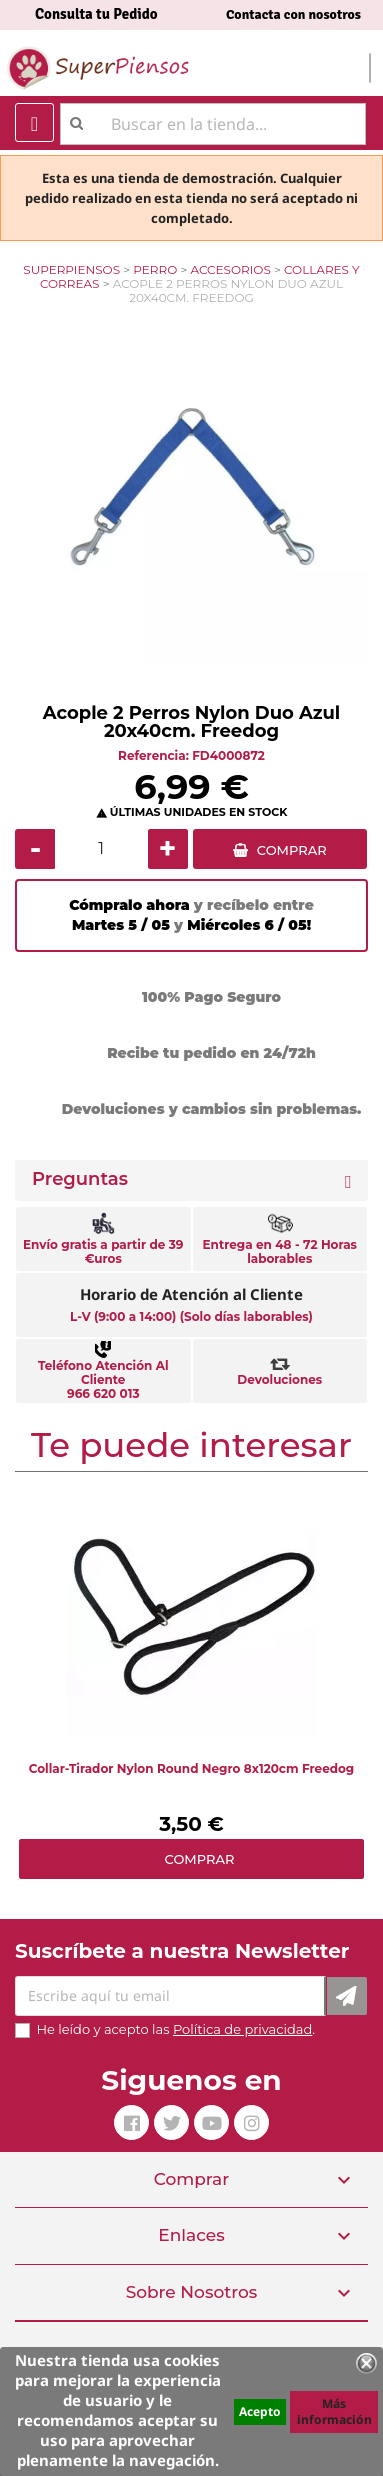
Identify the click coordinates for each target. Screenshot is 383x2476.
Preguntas (80, 1179)
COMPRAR (292, 850)
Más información (334, 2411)
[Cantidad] (101, 849)
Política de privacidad (242, 2029)
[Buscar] (213, 124)
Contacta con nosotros (293, 14)
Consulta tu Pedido (96, 14)
